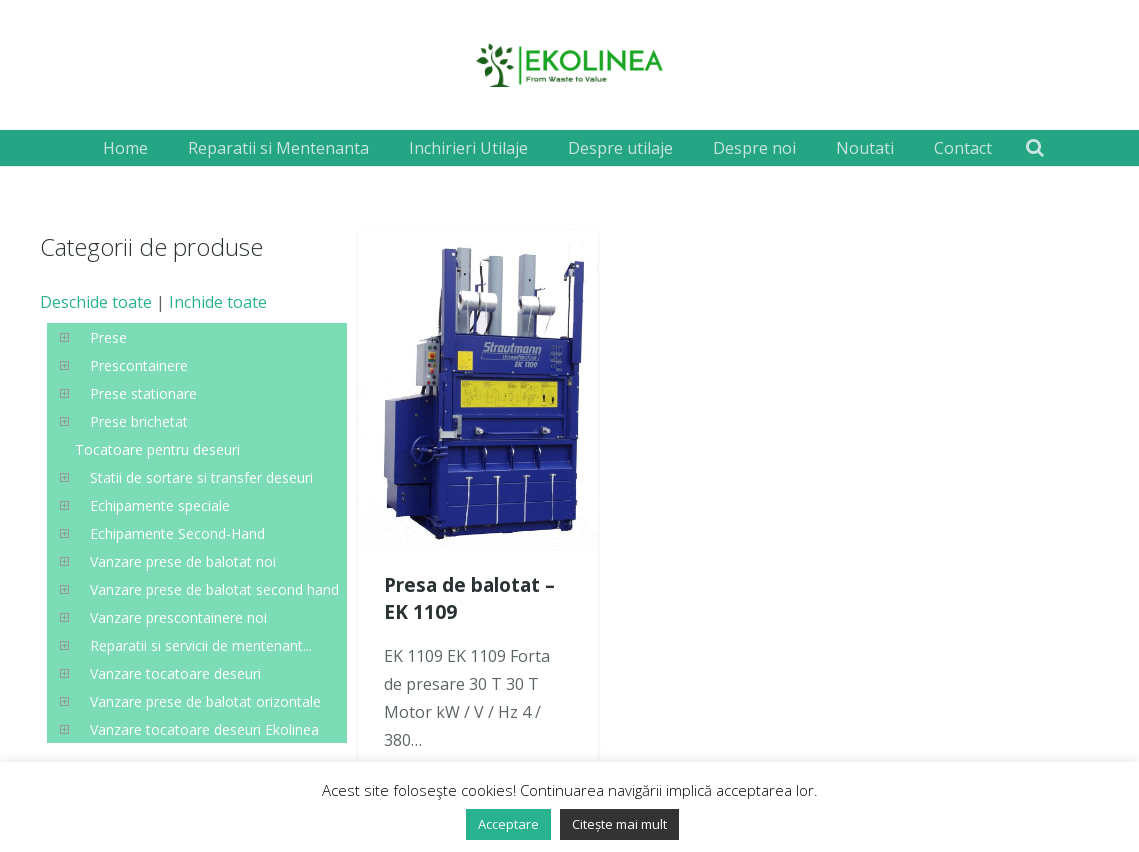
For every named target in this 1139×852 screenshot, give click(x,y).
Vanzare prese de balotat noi (183, 561)
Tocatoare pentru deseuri (157, 449)
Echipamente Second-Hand (177, 533)
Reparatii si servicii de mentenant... (201, 645)
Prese (108, 337)
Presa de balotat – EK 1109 (469, 598)
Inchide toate (218, 302)
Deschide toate (96, 302)
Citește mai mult (619, 824)
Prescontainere (139, 365)
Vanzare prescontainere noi (178, 617)
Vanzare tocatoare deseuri (175, 673)
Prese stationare (143, 393)
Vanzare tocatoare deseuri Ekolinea (204, 729)
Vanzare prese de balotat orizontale (205, 701)
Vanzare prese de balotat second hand (214, 589)
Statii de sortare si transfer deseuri (201, 477)
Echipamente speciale (160, 505)
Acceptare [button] (508, 824)
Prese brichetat (139, 421)
